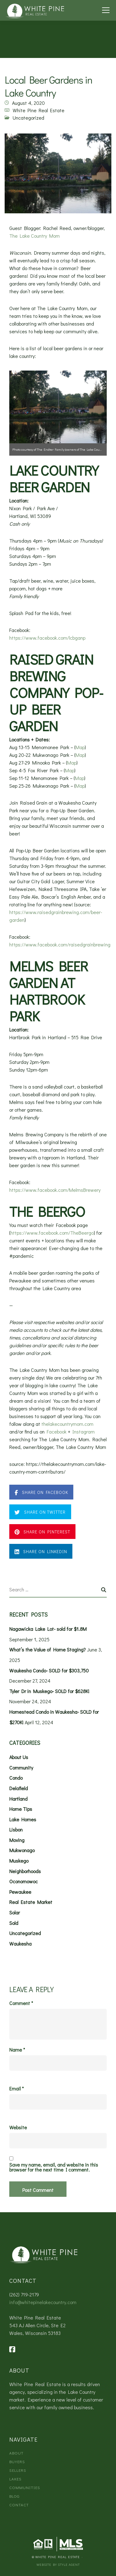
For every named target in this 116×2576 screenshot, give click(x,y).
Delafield (18, 1788)
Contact (19, 2504)
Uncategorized (28, 117)
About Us (18, 1757)
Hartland (18, 1798)
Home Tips (20, 1809)
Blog (14, 2496)
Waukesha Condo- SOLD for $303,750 (49, 1670)
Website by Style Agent (58, 2564)
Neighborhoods (25, 1871)
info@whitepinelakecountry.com (42, 2302)
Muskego (18, 1860)
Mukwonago (22, 1850)
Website (18, 2127)
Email (16, 2088)
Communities (24, 2487)
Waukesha (20, 1943)
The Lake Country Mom (34, 235)
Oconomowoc (23, 1881)
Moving (16, 1840)
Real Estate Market (30, 1902)
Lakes (15, 2478)
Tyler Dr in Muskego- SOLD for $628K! (49, 1691)
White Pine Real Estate (38, 110)
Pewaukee (20, 1892)
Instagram (83, 1431)
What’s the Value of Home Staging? (47, 1649)
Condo (16, 1777)
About (16, 2452)
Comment (21, 2003)
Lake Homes (22, 1819)
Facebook (57, 1431)
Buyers (17, 2461)
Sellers (17, 2470)
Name (17, 2049)
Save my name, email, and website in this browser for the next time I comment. (53, 2167)
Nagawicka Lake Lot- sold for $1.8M (48, 1629)
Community (21, 1767)
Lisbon (16, 1829)
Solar (14, 1912)
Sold (13, 1923)
